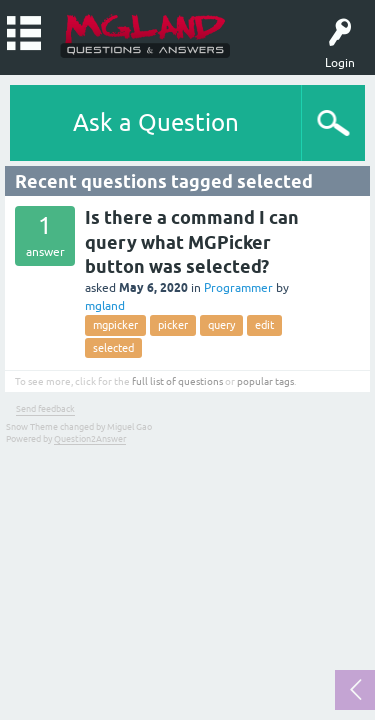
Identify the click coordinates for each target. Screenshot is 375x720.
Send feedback (45, 409)
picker (173, 325)
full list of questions (177, 381)
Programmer (238, 288)
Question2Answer (90, 439)
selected (113, 348)
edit (264, 325)
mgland (105, 306)
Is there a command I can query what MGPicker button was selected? (192, 242)
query (221, 325)
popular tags (265, 381)
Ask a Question (156, 122)
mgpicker (115, 325)
